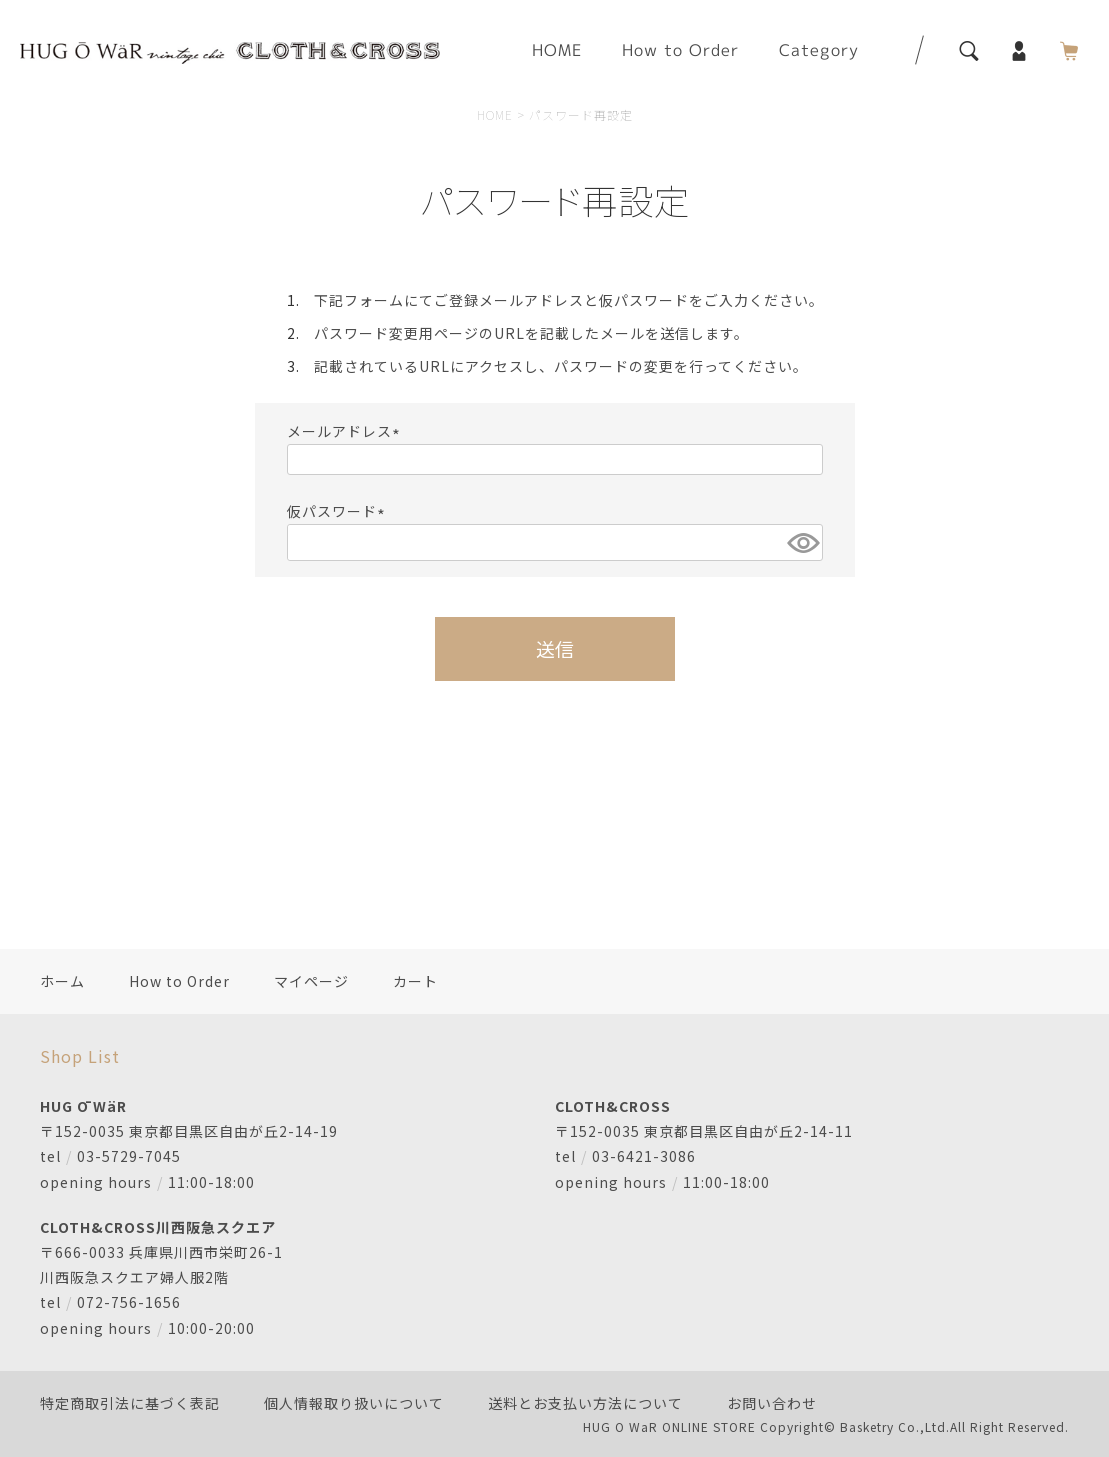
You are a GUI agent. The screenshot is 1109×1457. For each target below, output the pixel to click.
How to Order (680, 50)
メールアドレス (346, 431)
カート (415, 981)
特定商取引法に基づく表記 (130, 1403)
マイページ (311, 981)
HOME (557, 50)
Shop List (80, 1056)
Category (819, 50)
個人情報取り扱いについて (354, 1403)
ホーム (62, 981)
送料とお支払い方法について (585, 1403)
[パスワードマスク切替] (802, 542)
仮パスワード (339, 511)
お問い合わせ (772, 1403)
